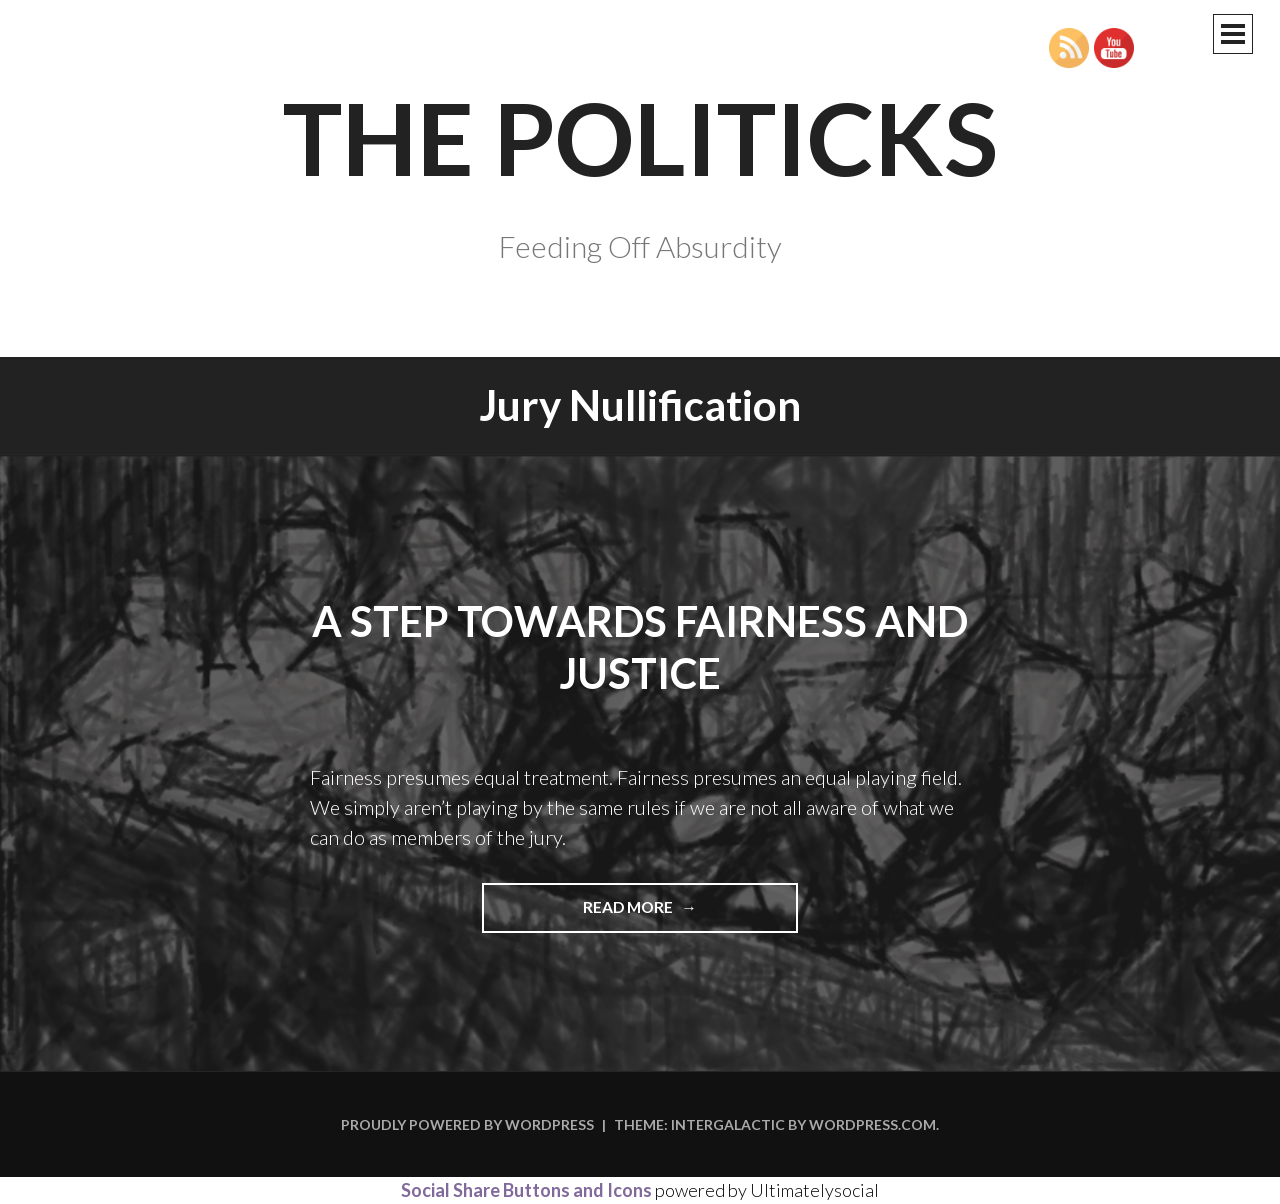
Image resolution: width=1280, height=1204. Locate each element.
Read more (668, 914)
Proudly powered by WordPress (467, 1124)
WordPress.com (872, 1124)
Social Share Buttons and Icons (526, 1190)
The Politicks (640, 137)
